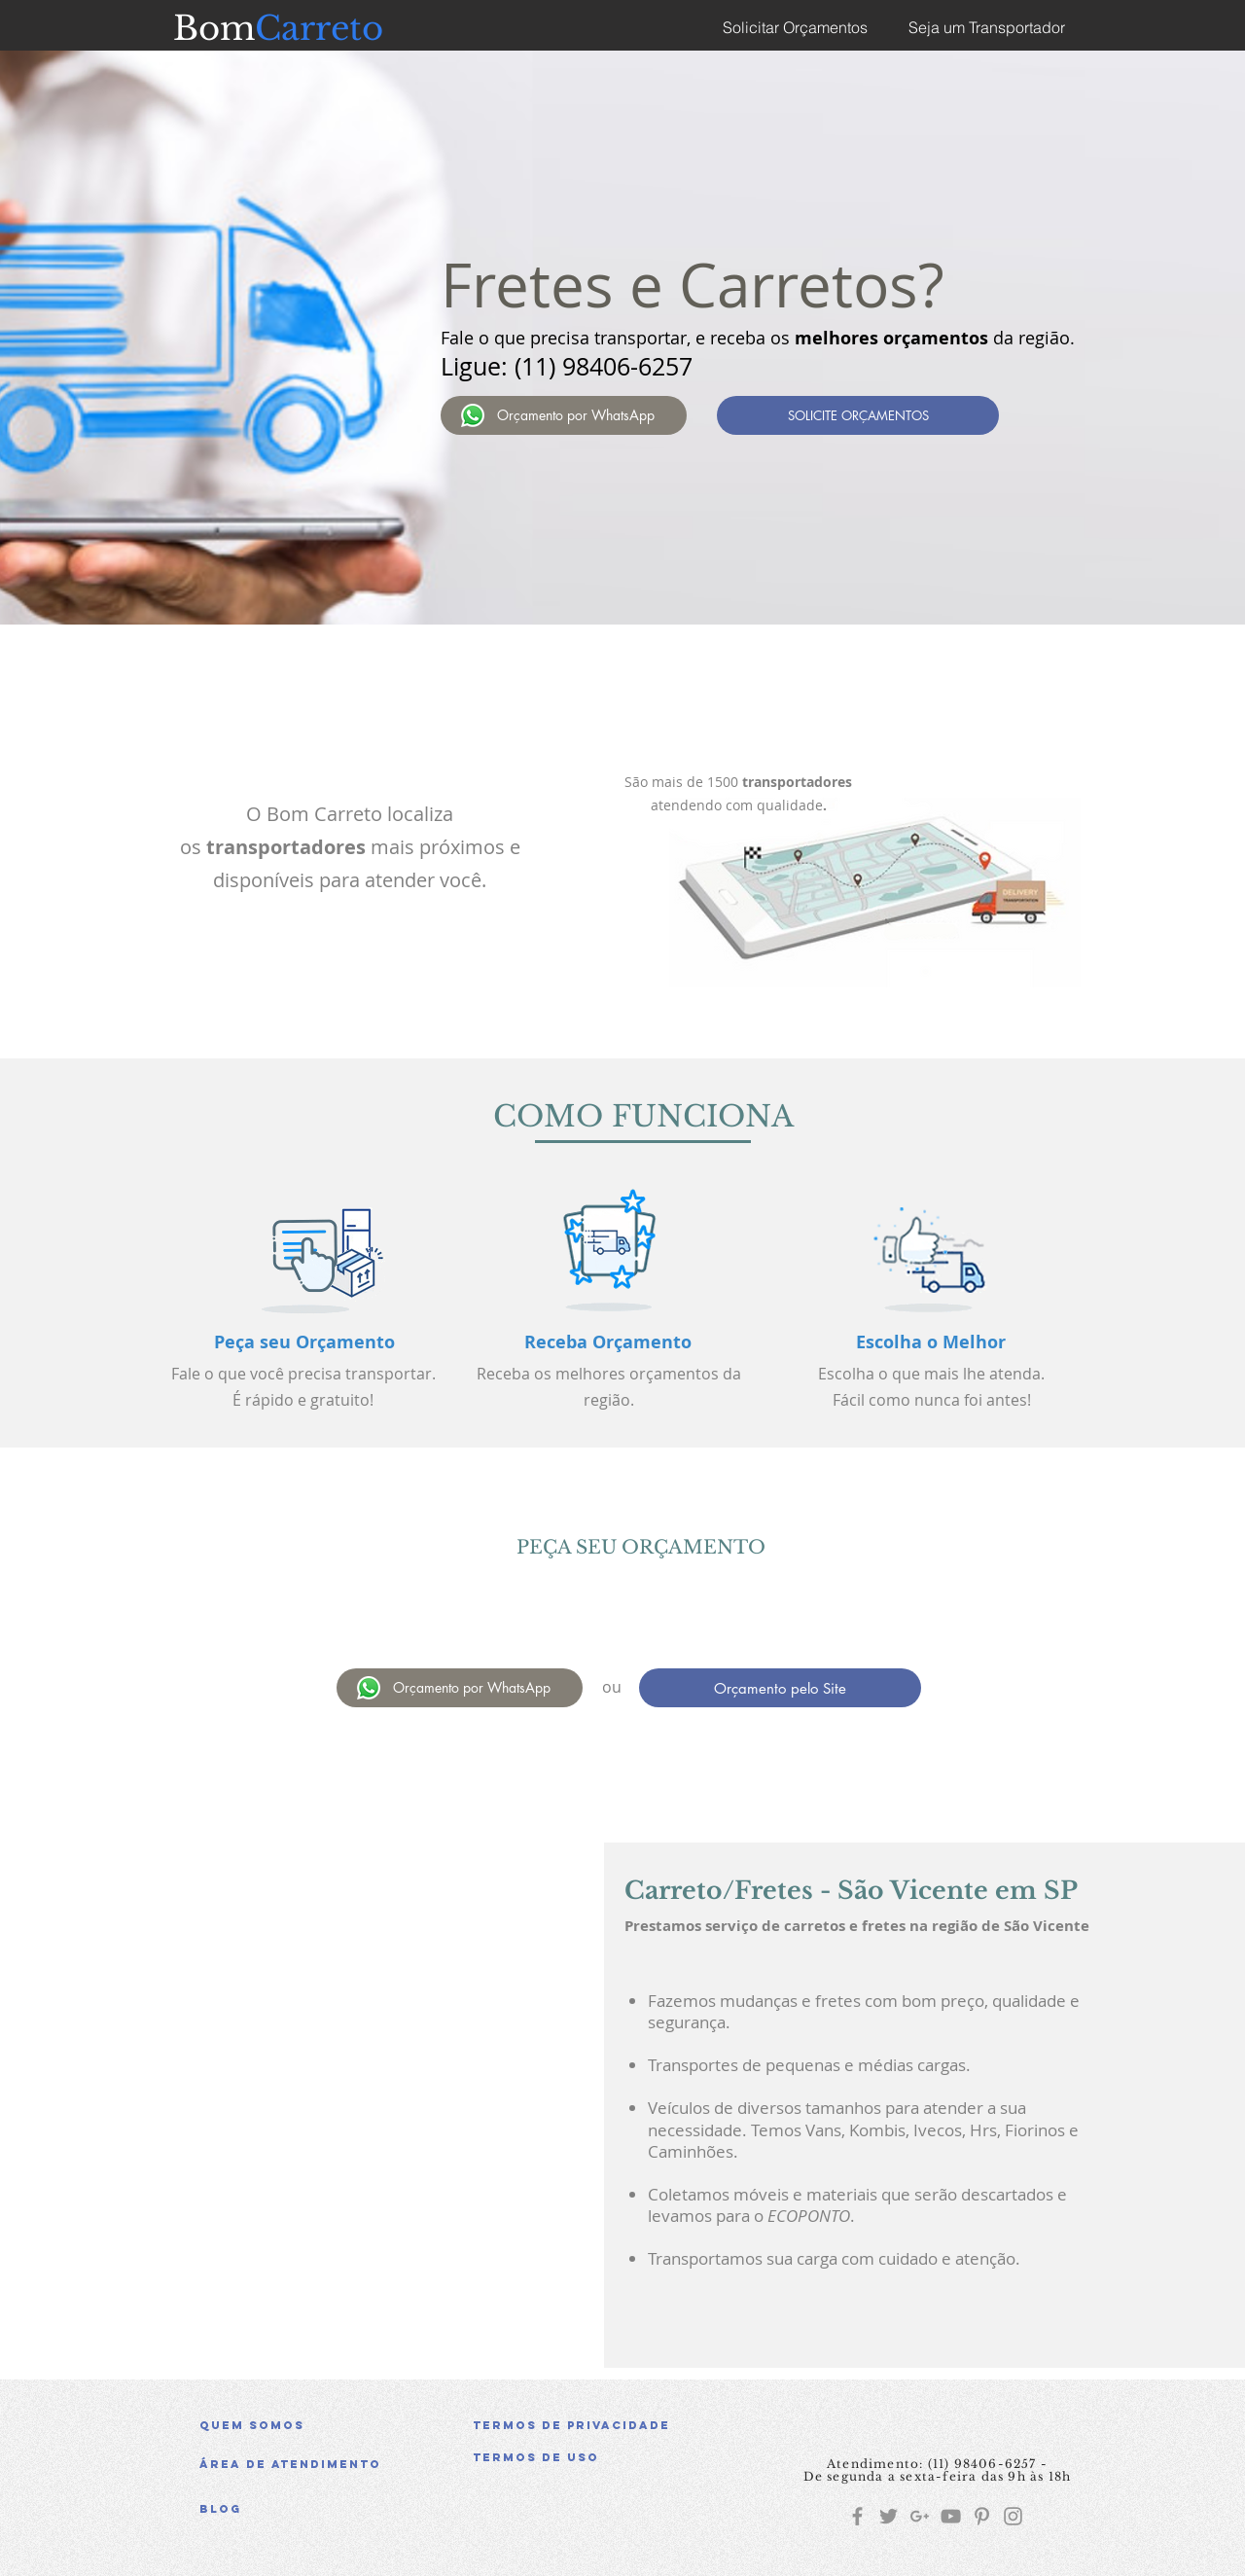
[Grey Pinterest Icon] (982, 2516)
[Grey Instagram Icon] (1013, 2516)
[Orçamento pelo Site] (780, 1687)
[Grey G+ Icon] (919, 2516)
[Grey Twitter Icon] (888, 2516)
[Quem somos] (338, 2425)
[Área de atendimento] (338, 2464)
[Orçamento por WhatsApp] (564, 415)
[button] (612, 2457)
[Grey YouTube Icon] (951, 2516)
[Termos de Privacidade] (612, 2425)
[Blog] (338, 2508)
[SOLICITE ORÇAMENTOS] (858, 415)
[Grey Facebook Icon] (857, 2516)
